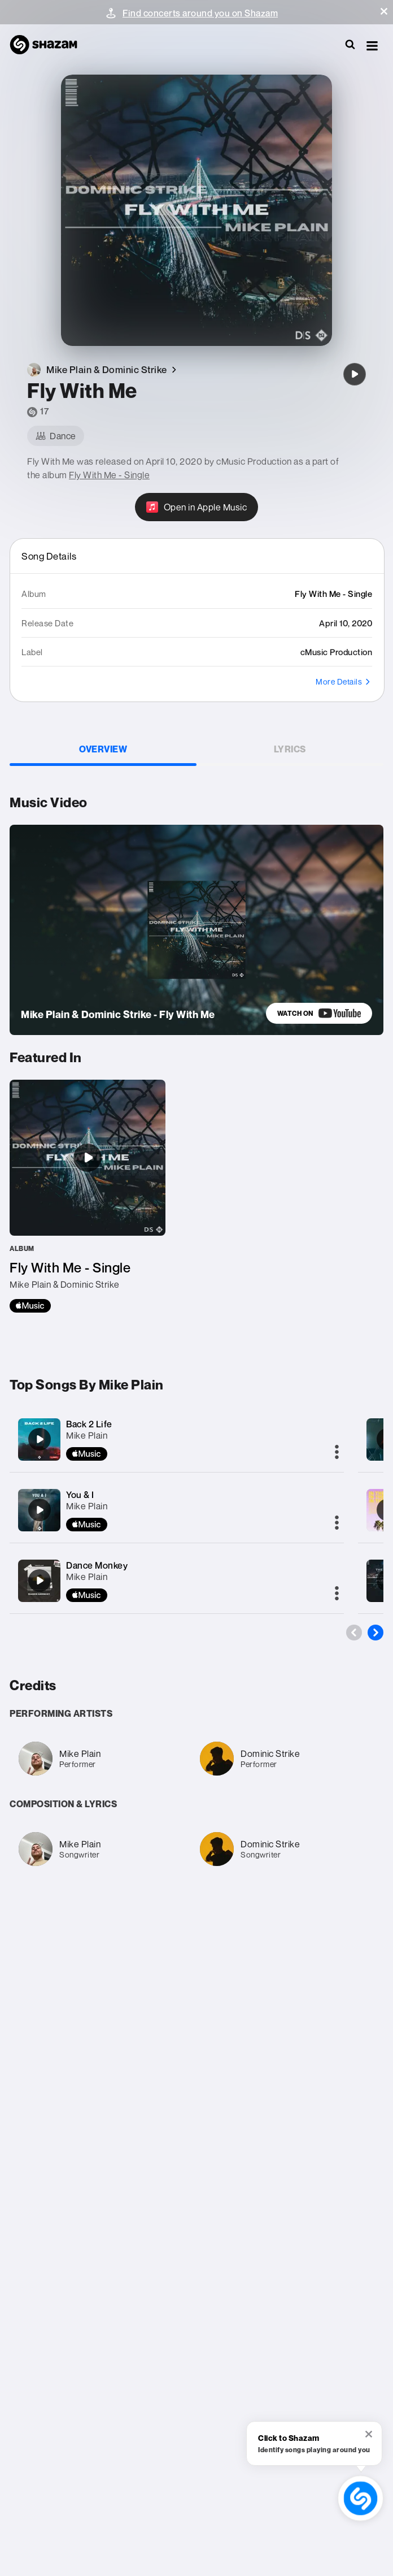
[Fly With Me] (354, 374)
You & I (80, 1494)
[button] (384, 11)
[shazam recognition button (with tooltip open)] (360, 2498)
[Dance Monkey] (39, 1580)
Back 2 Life (89, 1424)
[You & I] (39, 1510)
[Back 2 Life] (39, 1439)
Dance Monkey (97, 1565)
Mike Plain (86, 1435)
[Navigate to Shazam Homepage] (49, 45)
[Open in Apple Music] (197, 507)
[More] (337, 1453)
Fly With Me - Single (109, 474)
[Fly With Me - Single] (87, 1196)
